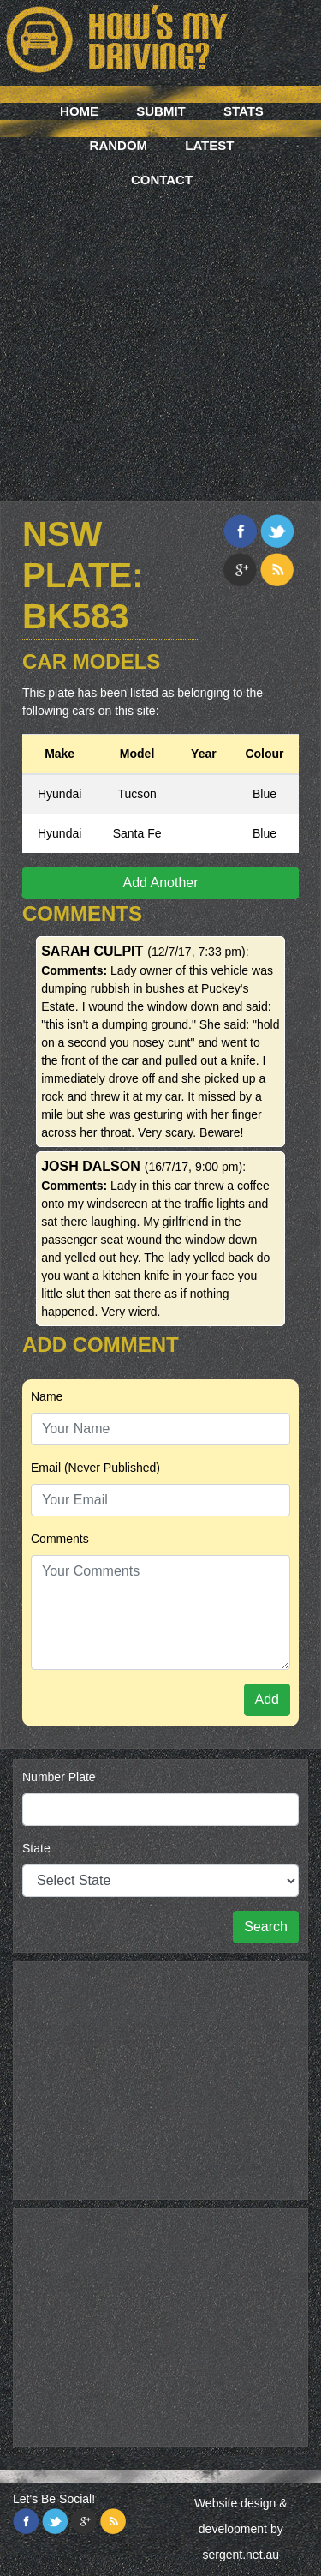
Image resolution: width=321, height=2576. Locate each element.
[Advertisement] (160, 323)
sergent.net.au (240, 2554)
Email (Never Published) (95, 1467)
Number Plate (59, 1777)
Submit (161, 111)
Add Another (160, 882)
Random (119, 145)
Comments (60, 1539)
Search (266, 1926)
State (36, 1848)
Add (267, 1699)
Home (79, 111)
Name (46, 1396)
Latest (209, 145)
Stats (243, 111)
